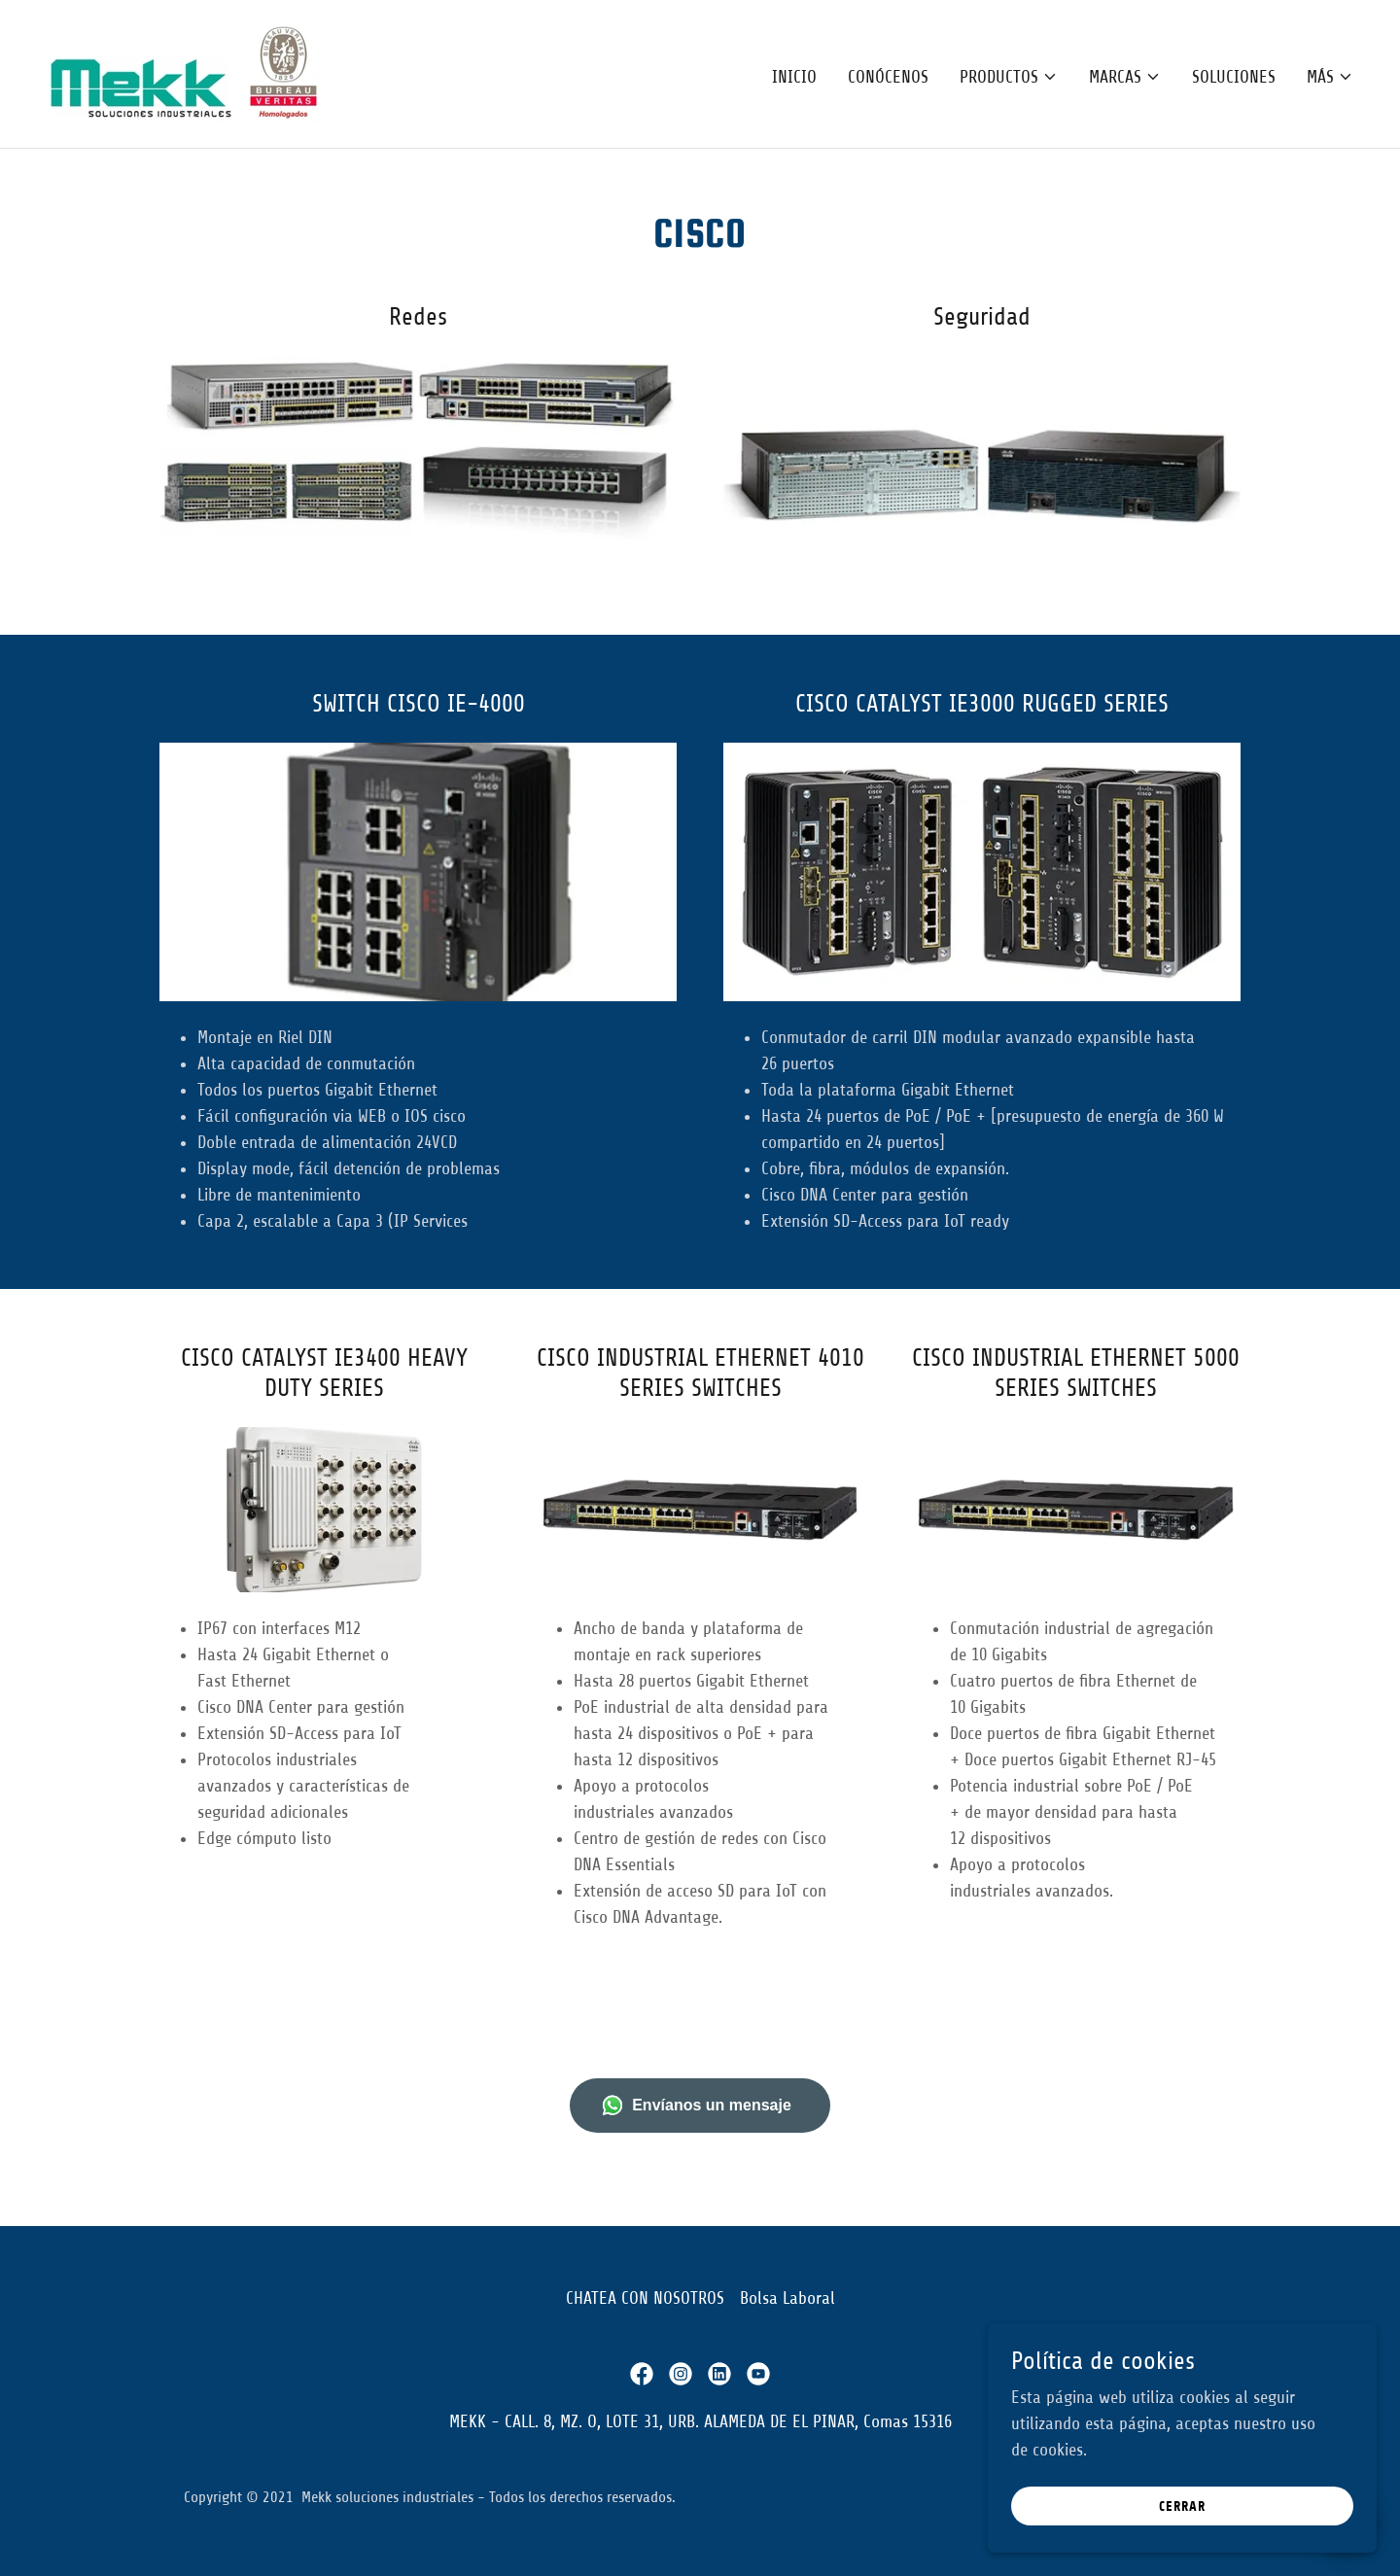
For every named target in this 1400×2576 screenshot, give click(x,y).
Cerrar (1182, 2506)
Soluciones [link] (1234, 77)
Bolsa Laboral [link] (787, 2298)
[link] (187, 73)
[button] (1009, 76)
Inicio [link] (794, 77)
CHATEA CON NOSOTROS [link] (645, 2298)
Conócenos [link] (888, 77)
